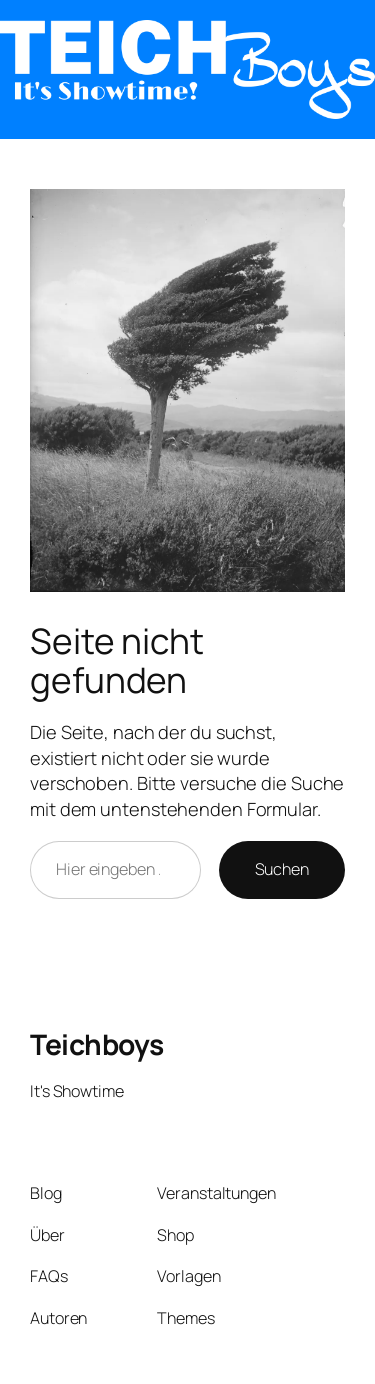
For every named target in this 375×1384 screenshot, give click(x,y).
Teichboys (97, 1044)
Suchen (282, 869)
